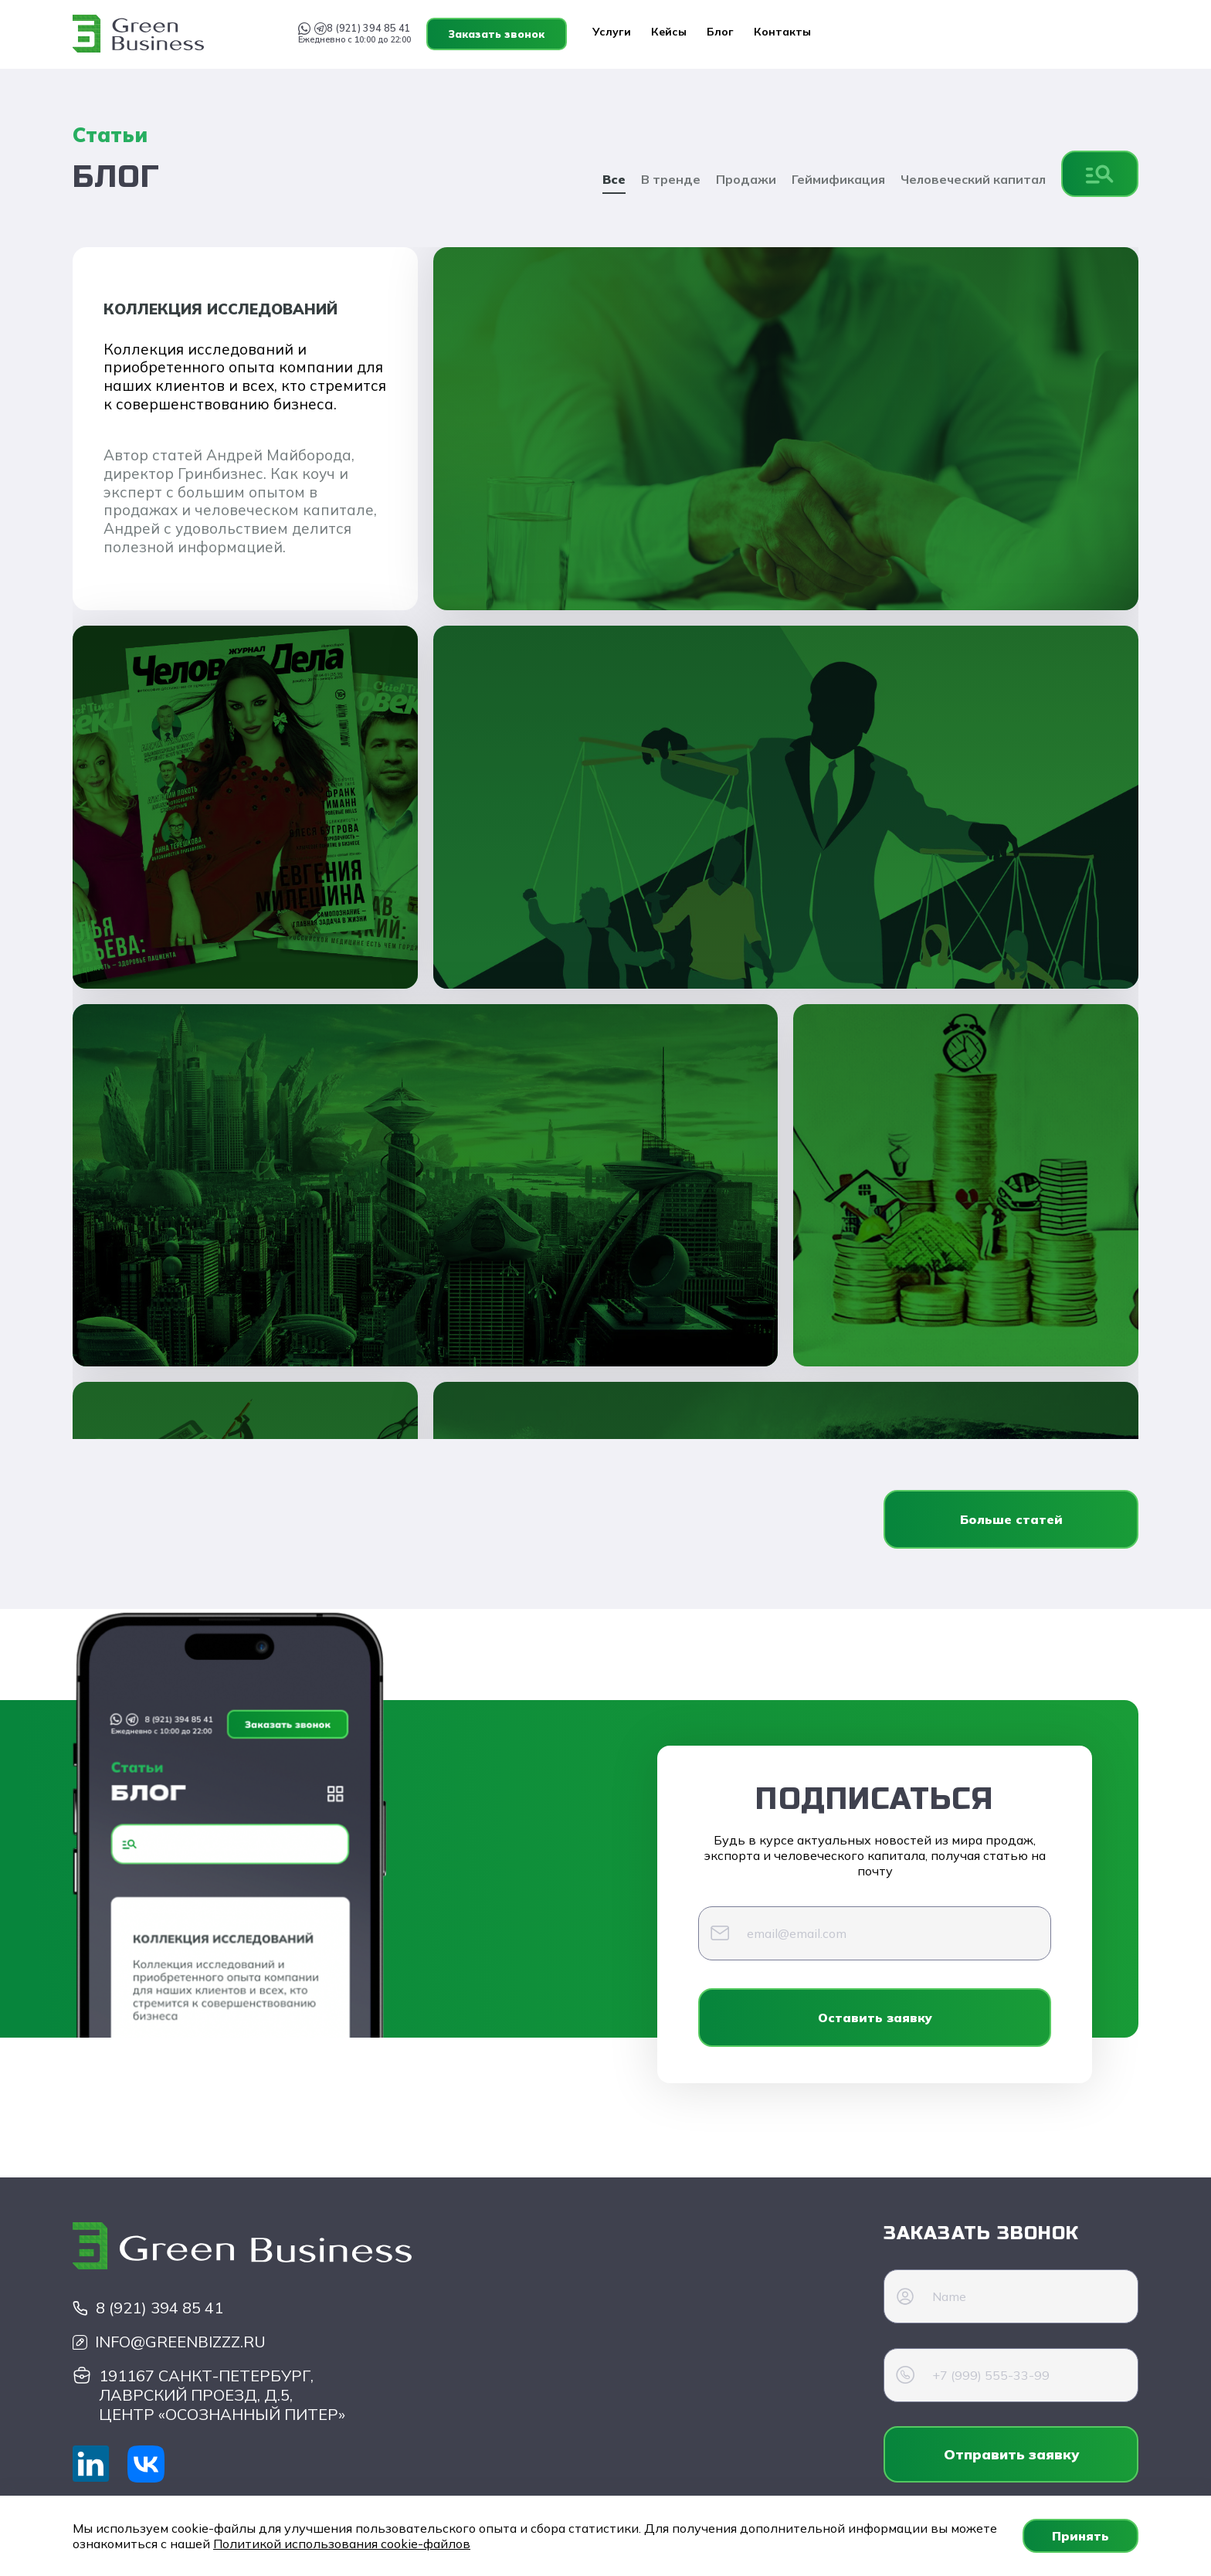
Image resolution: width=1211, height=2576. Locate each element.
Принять (1080, 2536)
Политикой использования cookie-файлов (341, 2543)
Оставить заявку (875, 2017)
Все (614, 179)
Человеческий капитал (973, 179)
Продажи (746, 179)
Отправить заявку (1011, 2454)
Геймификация (838, 179)
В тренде (670, 179)
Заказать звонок (1068, 34)
